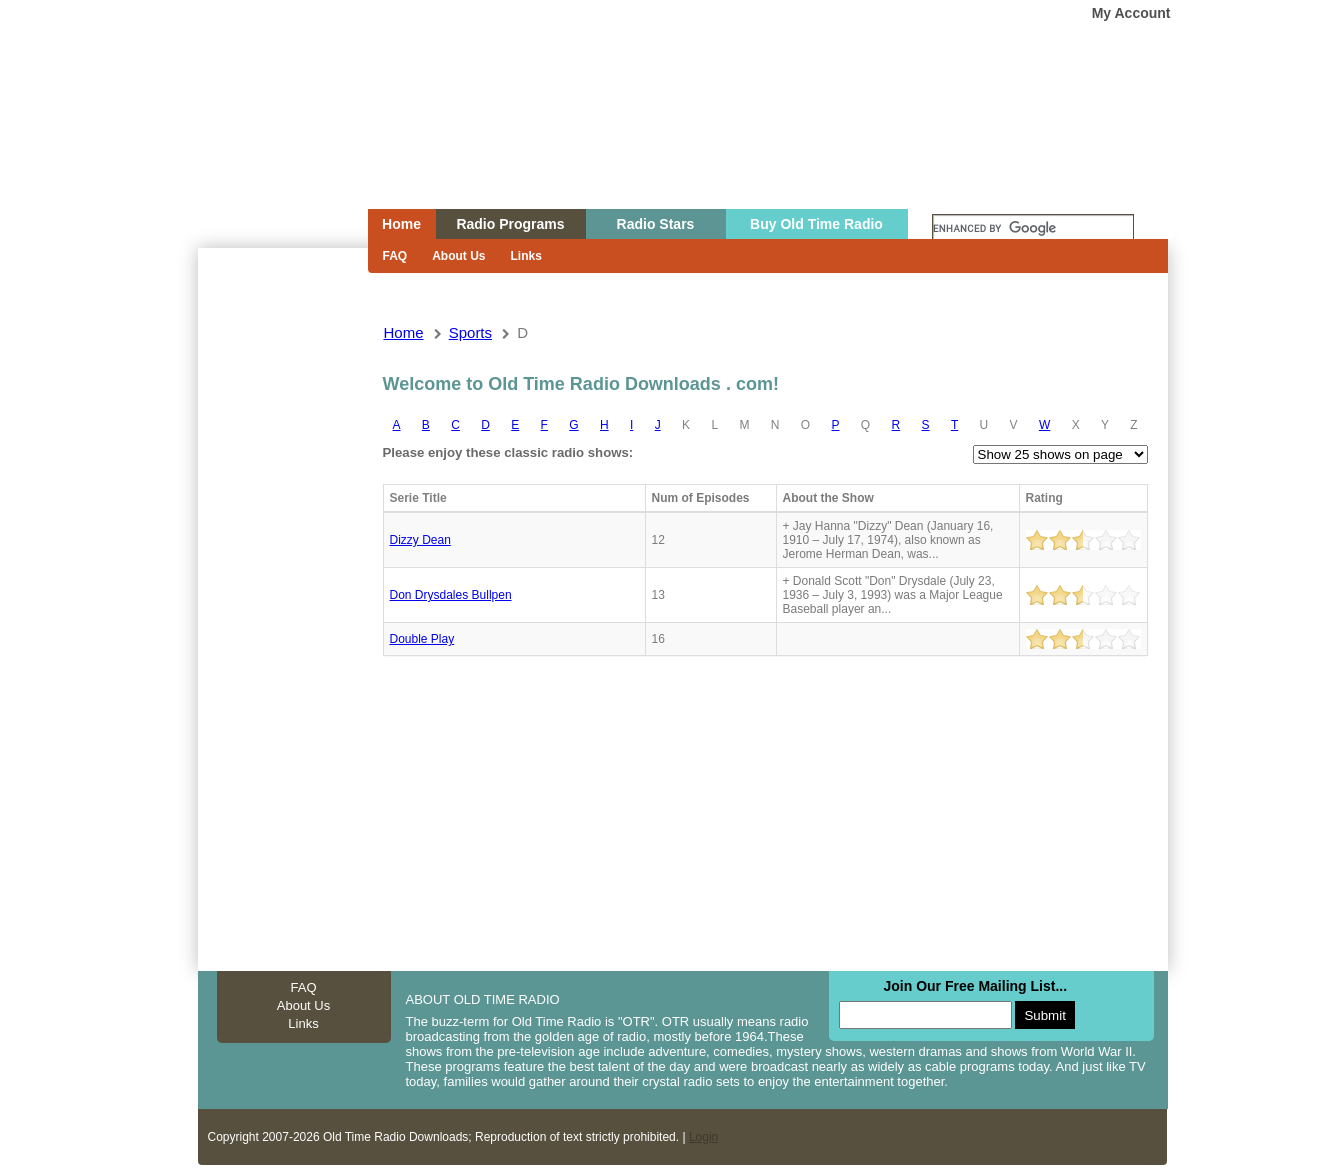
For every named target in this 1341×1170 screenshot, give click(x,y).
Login (703, 1137)
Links (526, 256)
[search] (1033, 229)
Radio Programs (510, 224)
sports (470, 332)
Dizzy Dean (420, 540)
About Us (458, 256)
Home (269, 143)
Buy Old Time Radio (816, 224)
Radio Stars (656, 224)
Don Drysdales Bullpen (451, 595)
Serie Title (418, 498)
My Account (1131, 13)
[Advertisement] (282, 608)
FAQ (395, 256)
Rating (1044, 498)
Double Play (422, 639)
